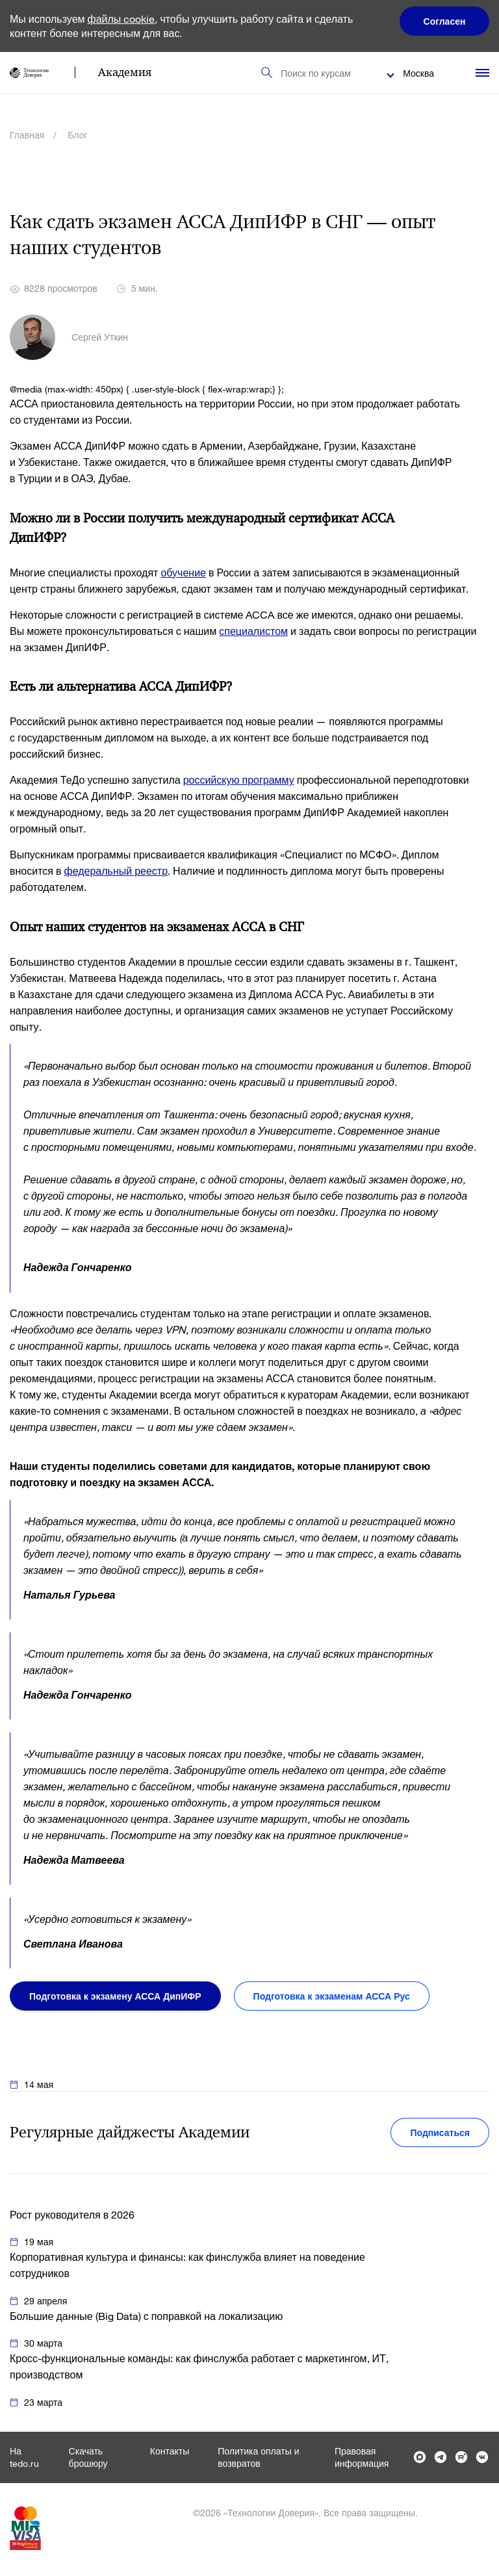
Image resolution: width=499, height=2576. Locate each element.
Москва (418, 73)
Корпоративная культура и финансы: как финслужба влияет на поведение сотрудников (187, 2265)
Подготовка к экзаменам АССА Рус (331, 1996)
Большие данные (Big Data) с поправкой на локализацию (146, 2316)
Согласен (445, 21)
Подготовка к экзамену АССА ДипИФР (115, 1996)
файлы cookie (121, 18)
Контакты (169, 2450)
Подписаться (440, 2132)
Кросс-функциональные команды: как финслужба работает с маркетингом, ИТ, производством (199, 2366)
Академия (124, 72)
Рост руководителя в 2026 (72, 2214)
